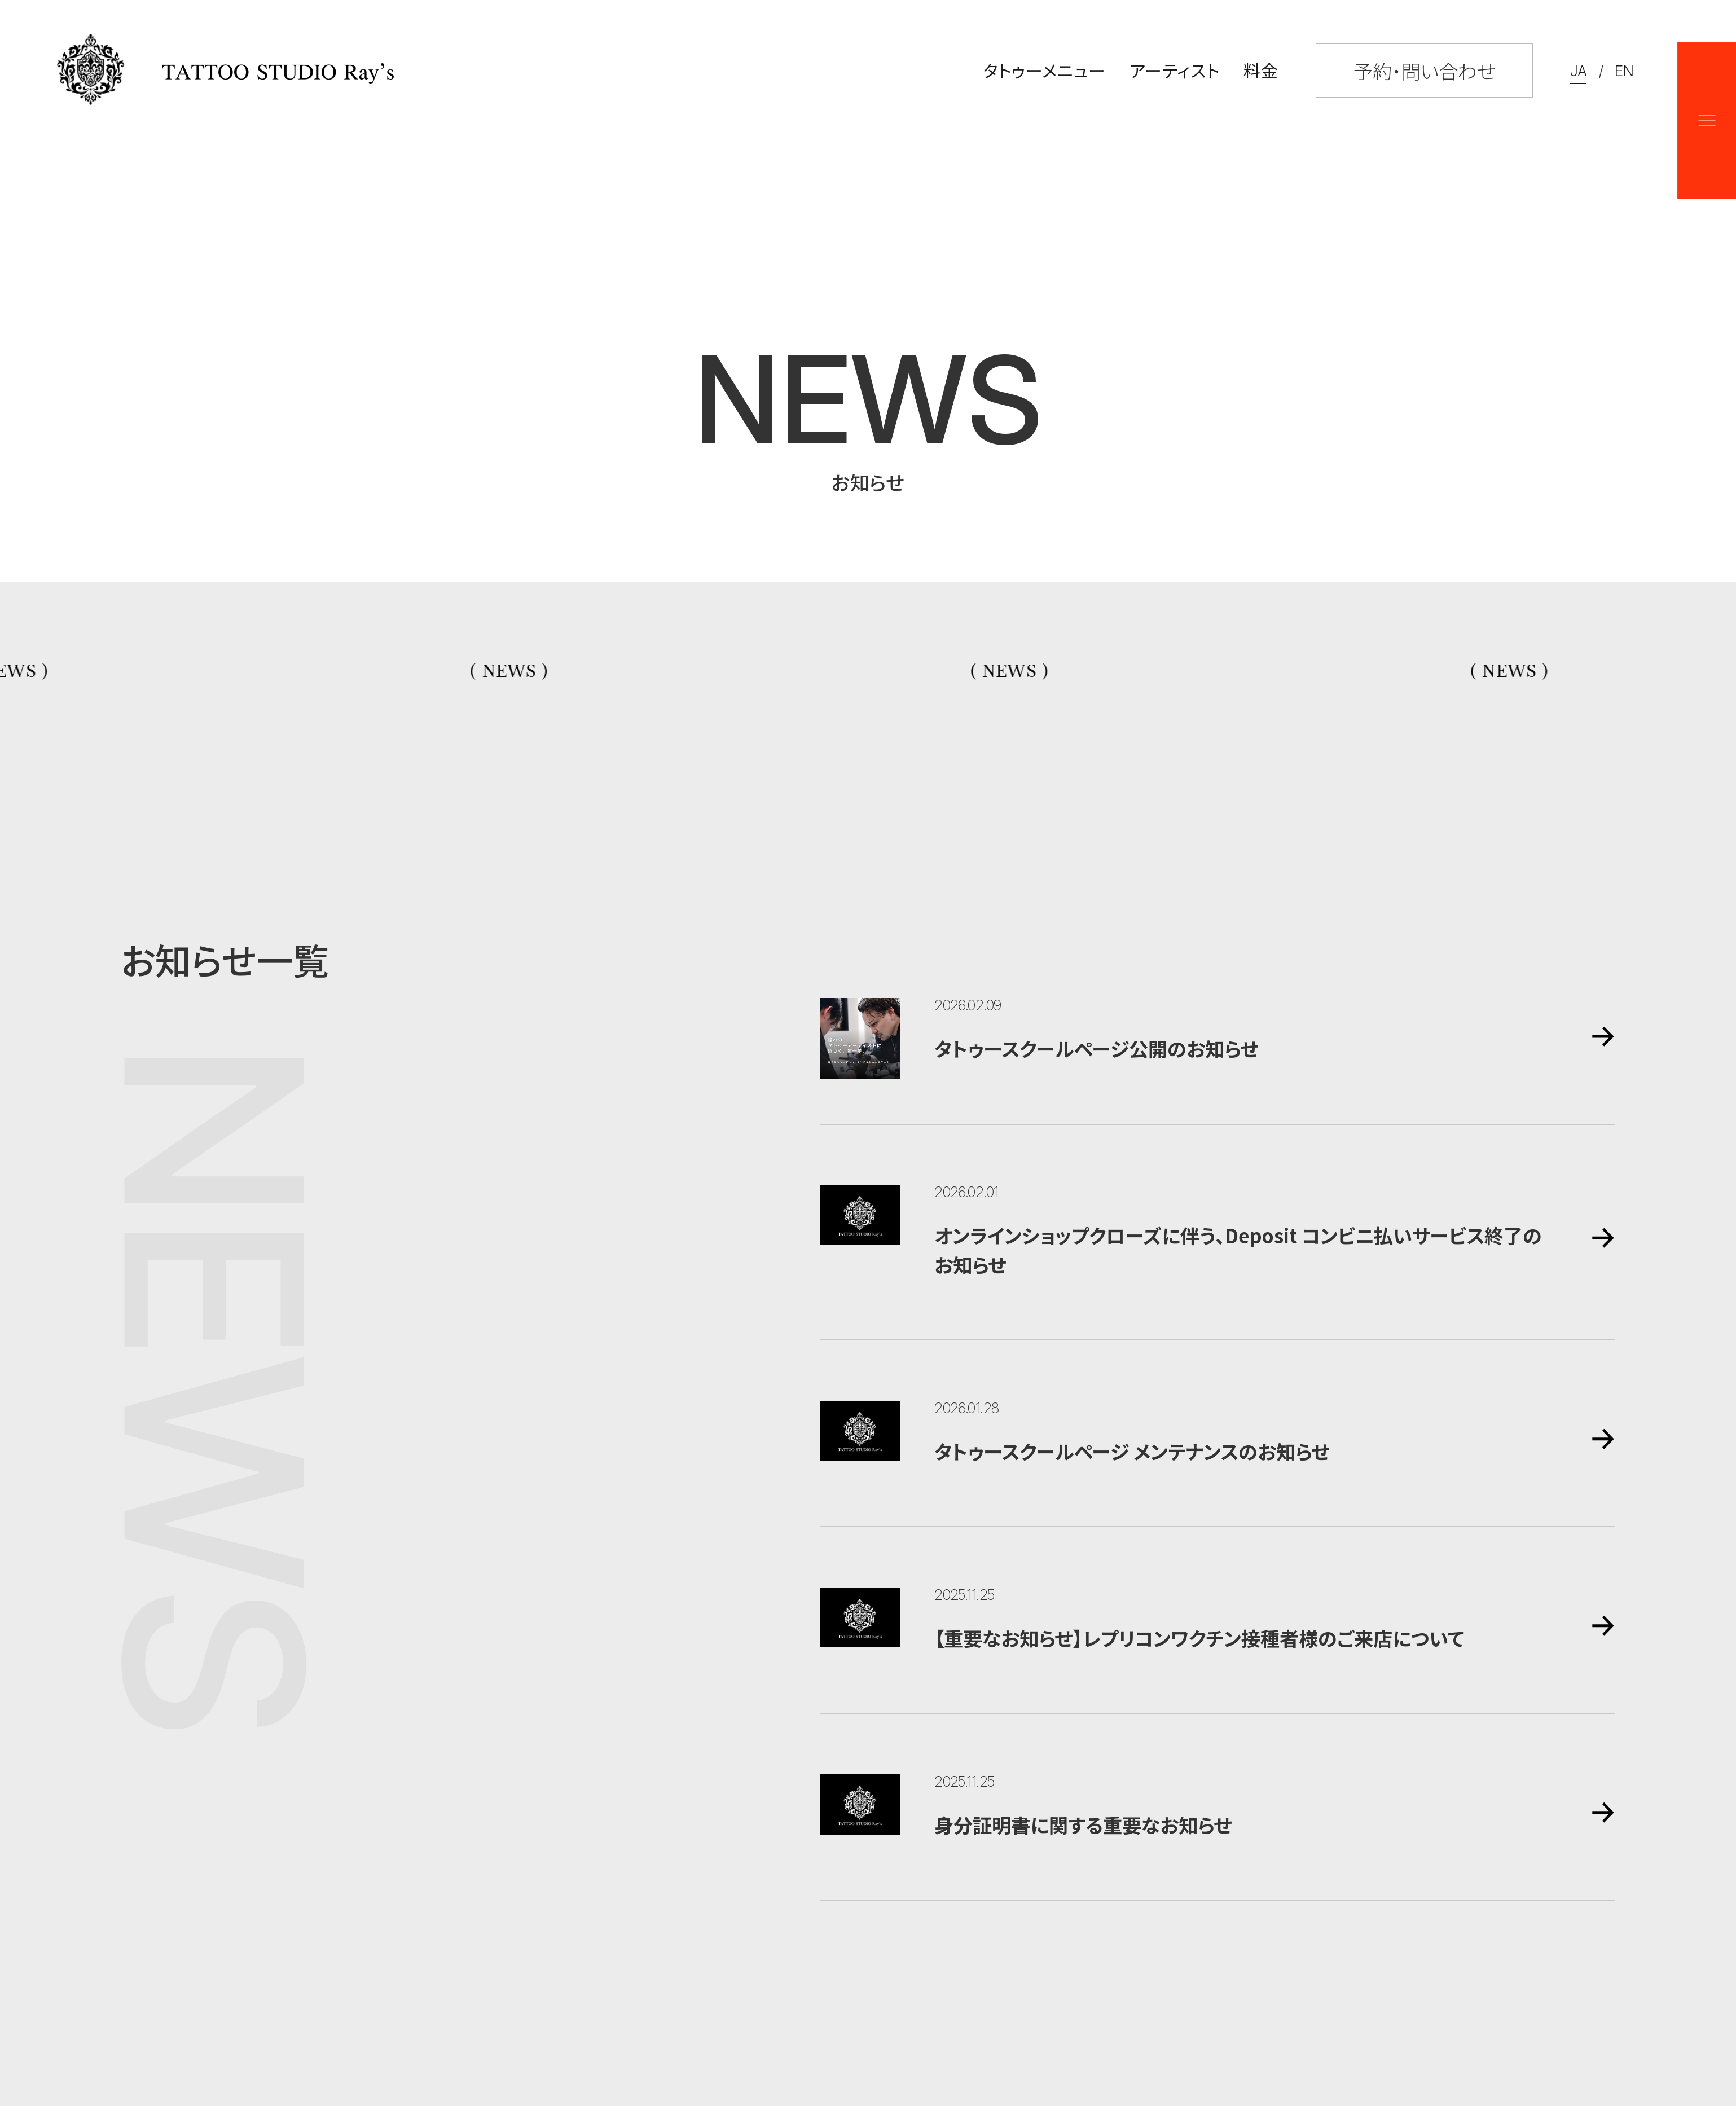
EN (1624, 71)
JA (1578, 71)
